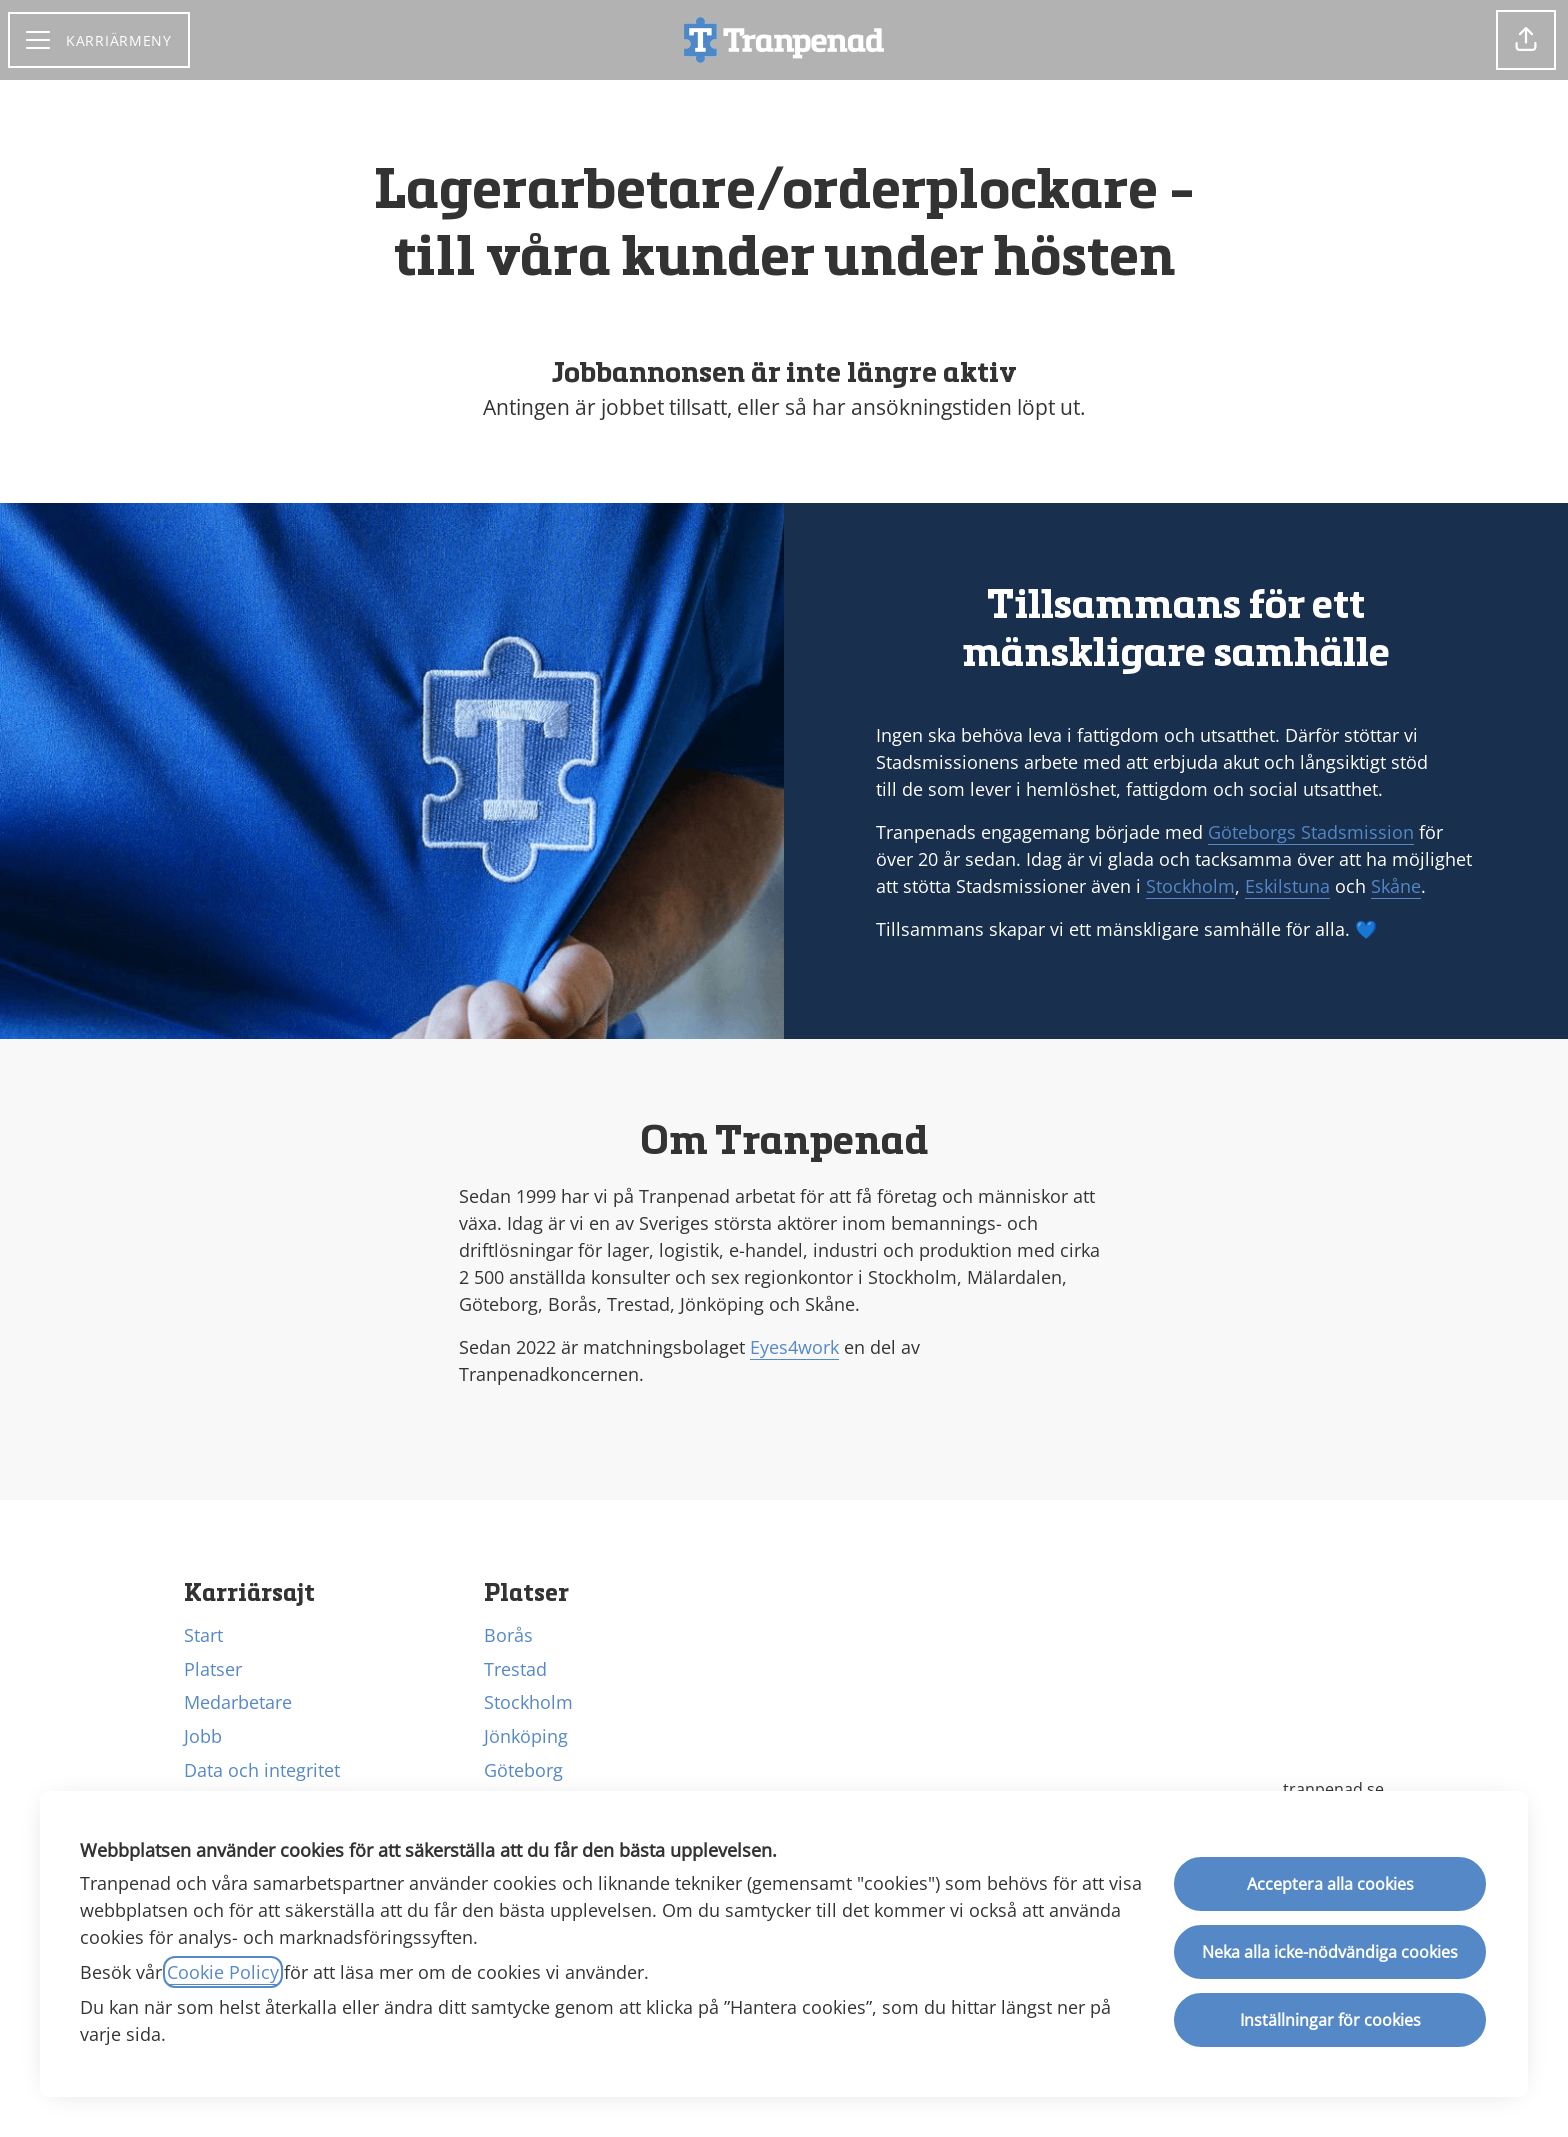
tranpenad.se (1333, 1789)
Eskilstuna (1287, 886)
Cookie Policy (223, 1972)
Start (203, 1635)
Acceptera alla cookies (1330, 1884)
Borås (508, 1635)
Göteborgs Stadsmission (1311, 832)
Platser (213, 1669)
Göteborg (523, 1770)
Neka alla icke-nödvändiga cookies (1330, 1952)
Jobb (203, 1736)
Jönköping (526, 1736)
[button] (1526, 40)
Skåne (1396, 886)
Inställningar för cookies (1330, 2020)
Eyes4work (794, 1347)
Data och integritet (262, 1770)
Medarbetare (238, 1702)
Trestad (515, 1669)
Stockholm (1190, 886)
